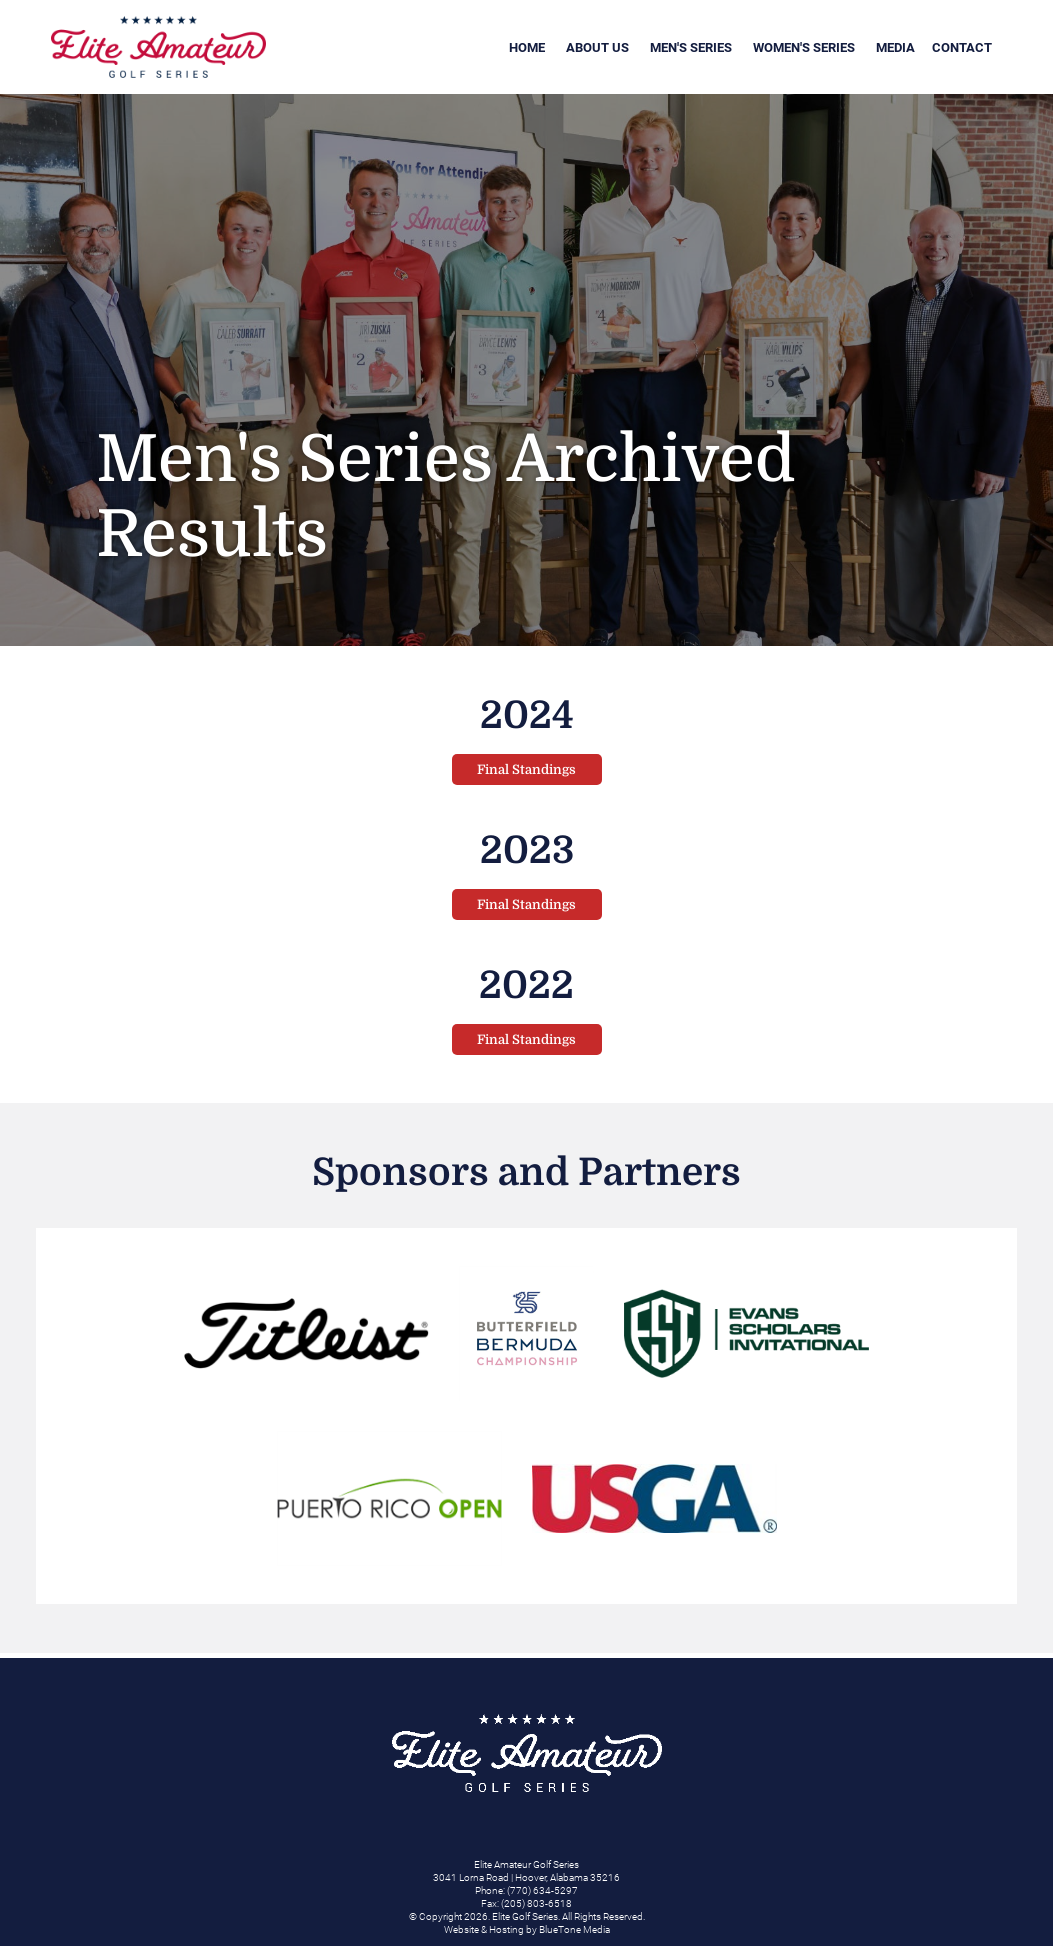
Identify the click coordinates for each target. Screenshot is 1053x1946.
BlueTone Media (574, 1929)
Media (895, 47)
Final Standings (526, 769)
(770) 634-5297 (542, 1890)
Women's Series (804, 47)
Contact (962, 47)
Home (527, 47)
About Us (597, 47)
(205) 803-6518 (536, 1903)
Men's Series (691, 47)
